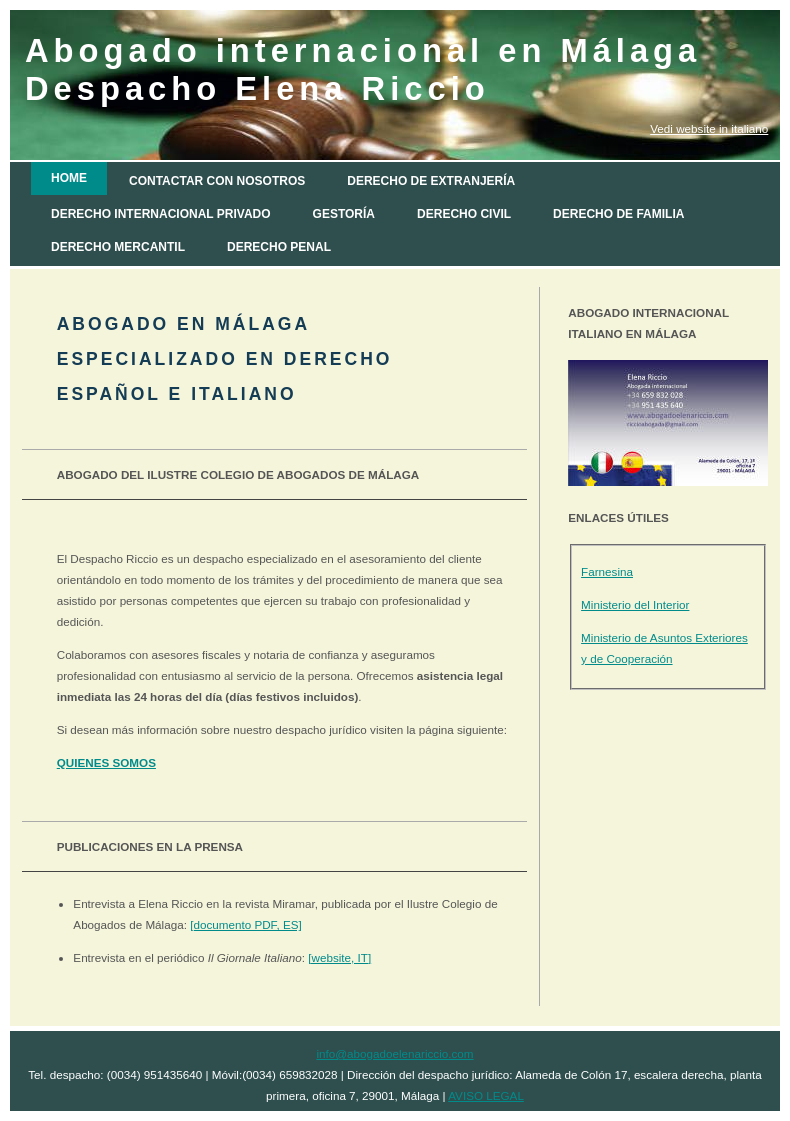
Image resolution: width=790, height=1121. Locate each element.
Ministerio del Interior (635, 604)
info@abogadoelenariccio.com (394, 1053)
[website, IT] (339, 957)
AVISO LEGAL (486, 1095)
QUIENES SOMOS (106, 762)
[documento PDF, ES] (246, 924)
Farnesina (607, 571)
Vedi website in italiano (709, 128)
